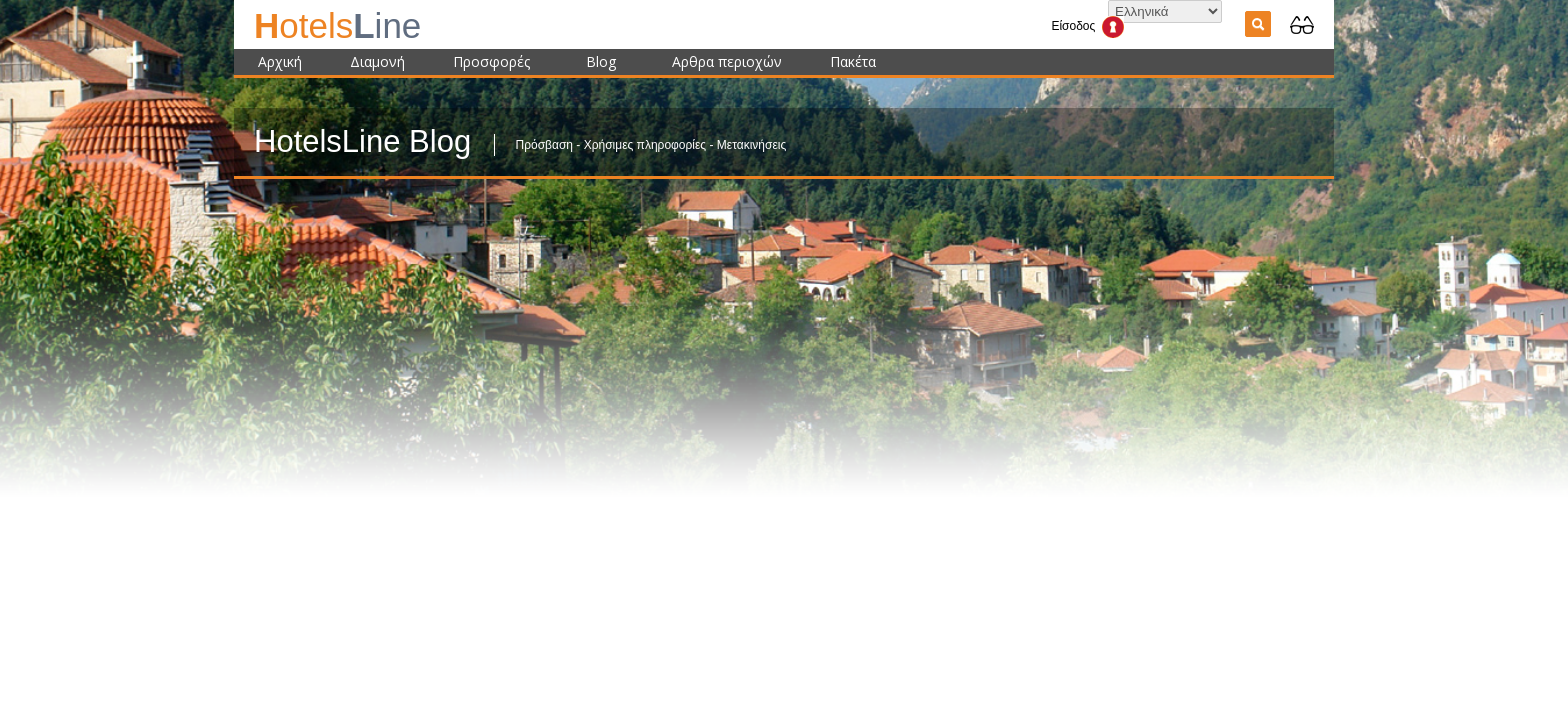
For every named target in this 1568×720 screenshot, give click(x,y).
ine (337, 25)
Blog (601, 61)
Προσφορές (491, 61)
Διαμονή (377, 61)
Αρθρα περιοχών (727, 61)
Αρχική (280, 61)
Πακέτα (853, 61)
